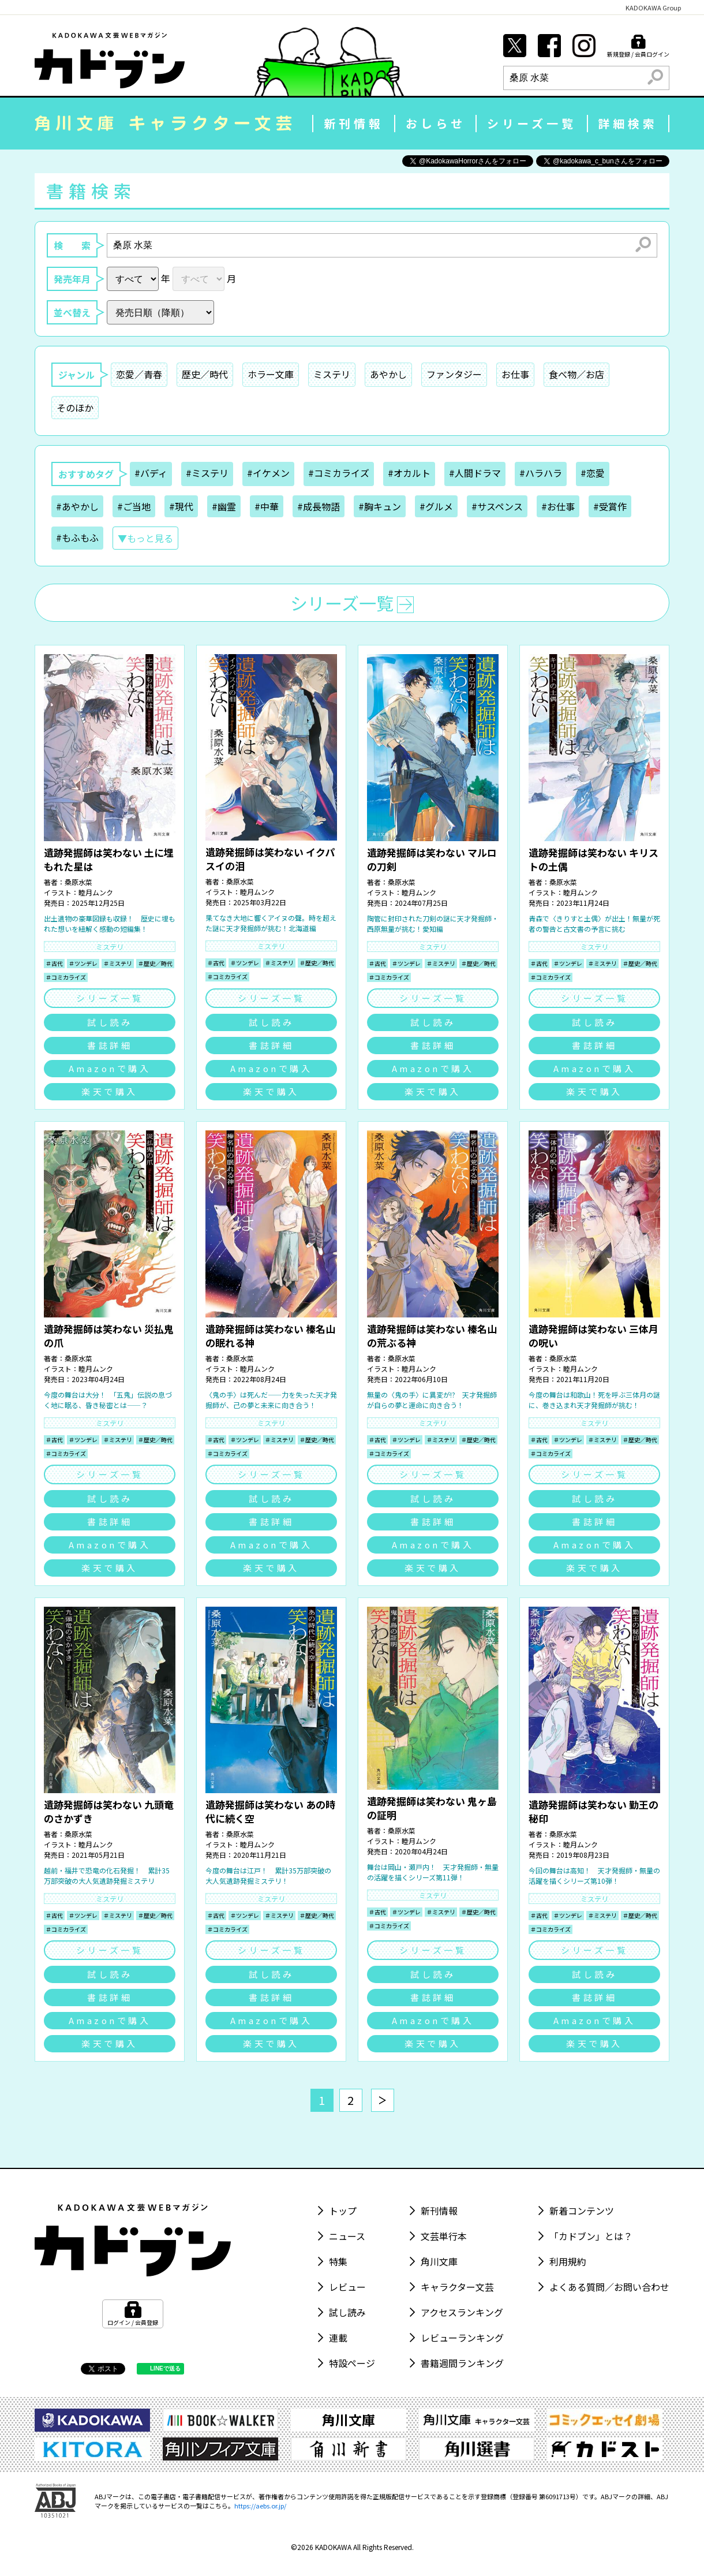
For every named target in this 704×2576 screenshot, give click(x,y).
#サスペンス (497, 506)
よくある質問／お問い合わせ (609, 2287)
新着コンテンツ (581, 2210)
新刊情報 (354, 123)
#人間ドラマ (475, 473)
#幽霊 (224, 506)
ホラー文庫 (271, 374)
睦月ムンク (95, 892)
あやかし (388, 374)
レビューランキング (462, 2337)
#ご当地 (134, 506)
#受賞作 (610, 506)
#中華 (266, 506)
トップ (343, 2210)
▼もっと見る (145, 538)
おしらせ (436, 123)
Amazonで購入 (110, 1068)
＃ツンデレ (83, 963)
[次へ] (382, 2100)
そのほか (75, 408)
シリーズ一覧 (531, 123)
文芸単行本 (444, 2236)
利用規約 (567, 2261)
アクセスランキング (462, 2312)
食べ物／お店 (576, 374)
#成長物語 (318, 506)
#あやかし (77, 506)
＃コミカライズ (66, 977)
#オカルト (409, 473)
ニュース (347, 2236)
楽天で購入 (109, 1091)
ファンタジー (454, 374)
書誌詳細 (109, 1045)
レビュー (347, 2287)
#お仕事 (558, 506)
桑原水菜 (78, 882)
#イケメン (268, 473)
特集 (338, 2261)
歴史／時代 (205, 374)
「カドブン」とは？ (590, 2236)
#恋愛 (593, 473)
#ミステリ (207, 473)
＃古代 (54, 963)
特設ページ (352, 2363)
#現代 (181, 506)
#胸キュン (379, 506)
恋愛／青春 (139, 374)
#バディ (150, 473)
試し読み (109, 1022)
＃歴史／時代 (155, 963)
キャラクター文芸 (457, 2287)
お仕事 (515, 374)
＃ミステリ (117, 963)
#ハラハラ (540, 473)
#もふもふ (77, 537)
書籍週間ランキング (462, 2363)
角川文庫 (439, 2261)
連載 (338, 2337)
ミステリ (331, 374)
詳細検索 (628, 123)
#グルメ (436, 506)
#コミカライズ (338, 473)
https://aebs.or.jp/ (260, 2505)
